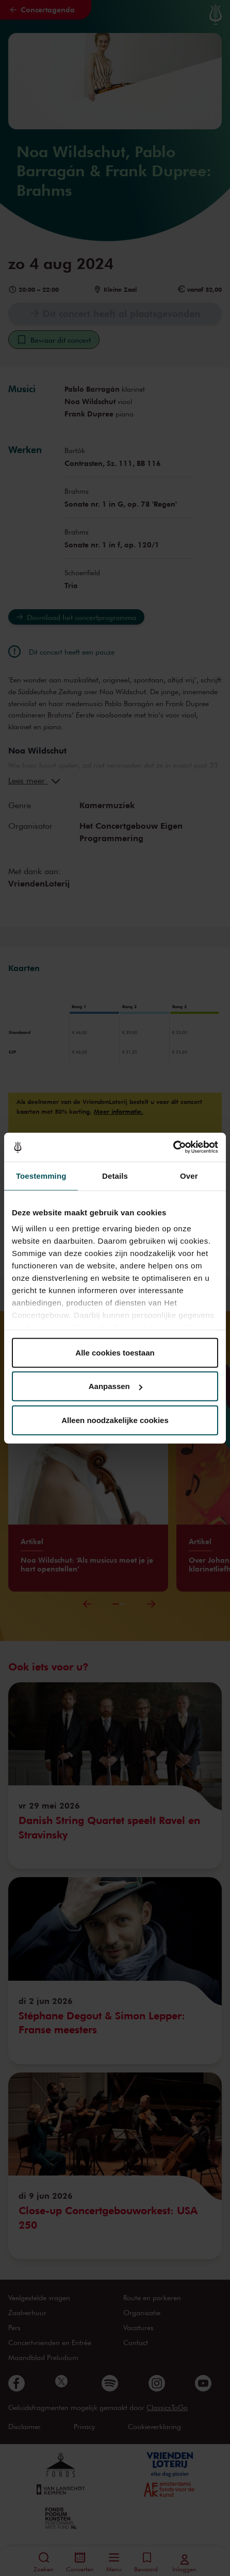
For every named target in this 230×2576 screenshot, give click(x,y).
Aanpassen (115, 1386)
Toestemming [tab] (41, 1175)
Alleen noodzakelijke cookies (115, 1419)
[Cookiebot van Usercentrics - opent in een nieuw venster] (173, 1147)
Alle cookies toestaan (114, 1352)
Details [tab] (115, 1175)
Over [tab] (189, 1175)
